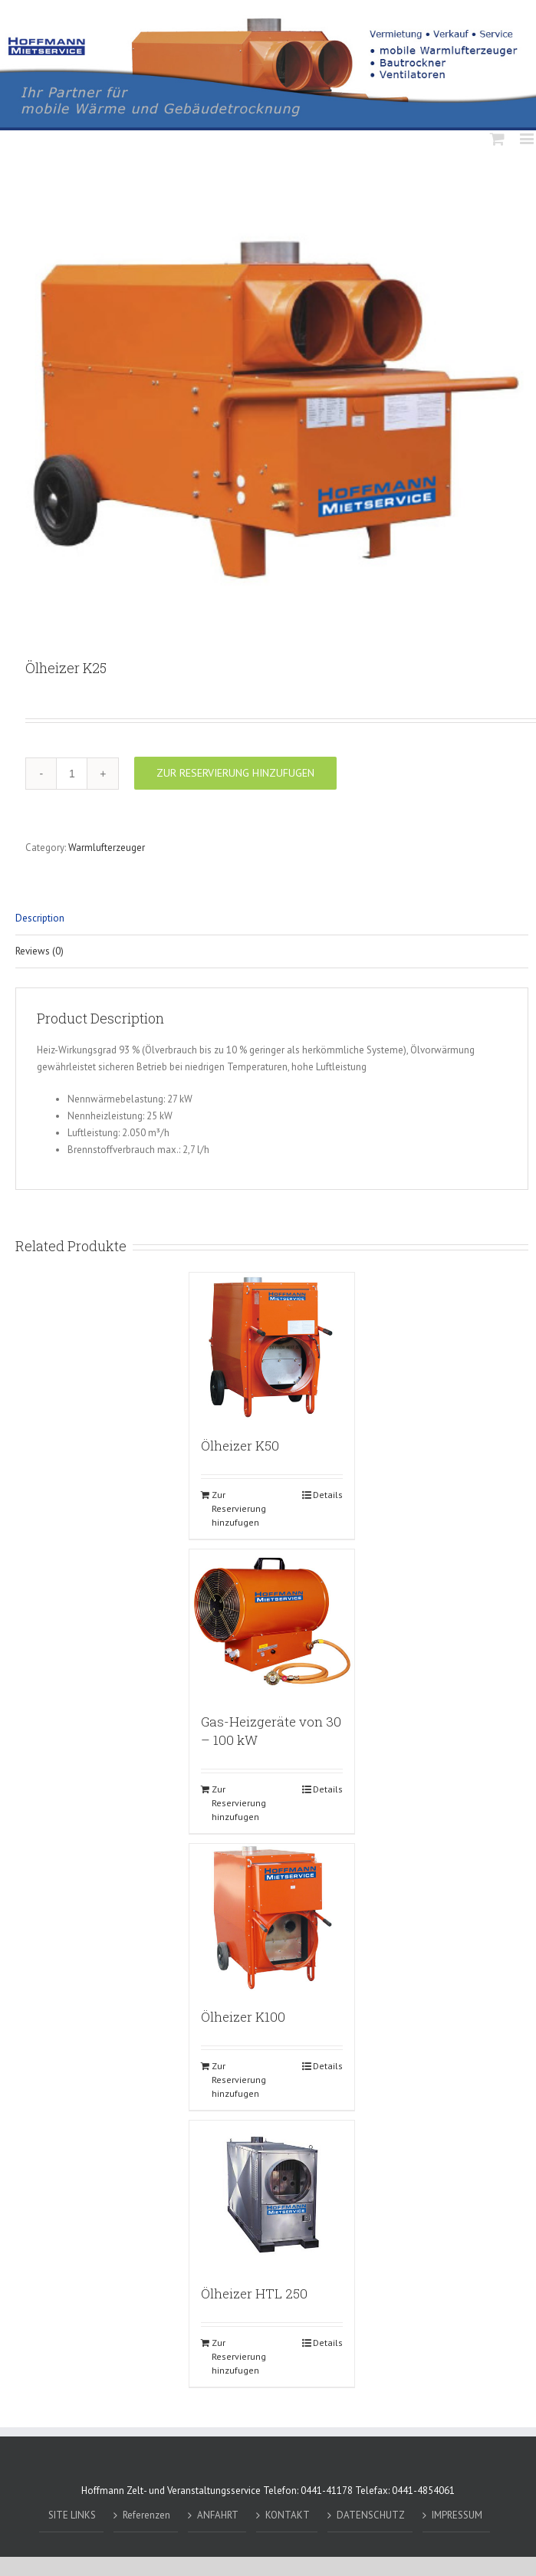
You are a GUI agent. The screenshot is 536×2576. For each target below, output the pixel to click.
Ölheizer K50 (240, 1445)
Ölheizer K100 (243, 2017)
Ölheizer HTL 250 (254, 2293)
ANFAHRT (217, 2515)
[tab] (271, 918)
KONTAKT (287, 2515)
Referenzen (146, 2515)
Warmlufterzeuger (106, 847)
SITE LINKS (72, 2515)
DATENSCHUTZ (371, 2515)
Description (39, 918)
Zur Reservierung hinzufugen (235, 773)
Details (328, 1494)
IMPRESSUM (457, 2515)
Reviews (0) (39, 951)
